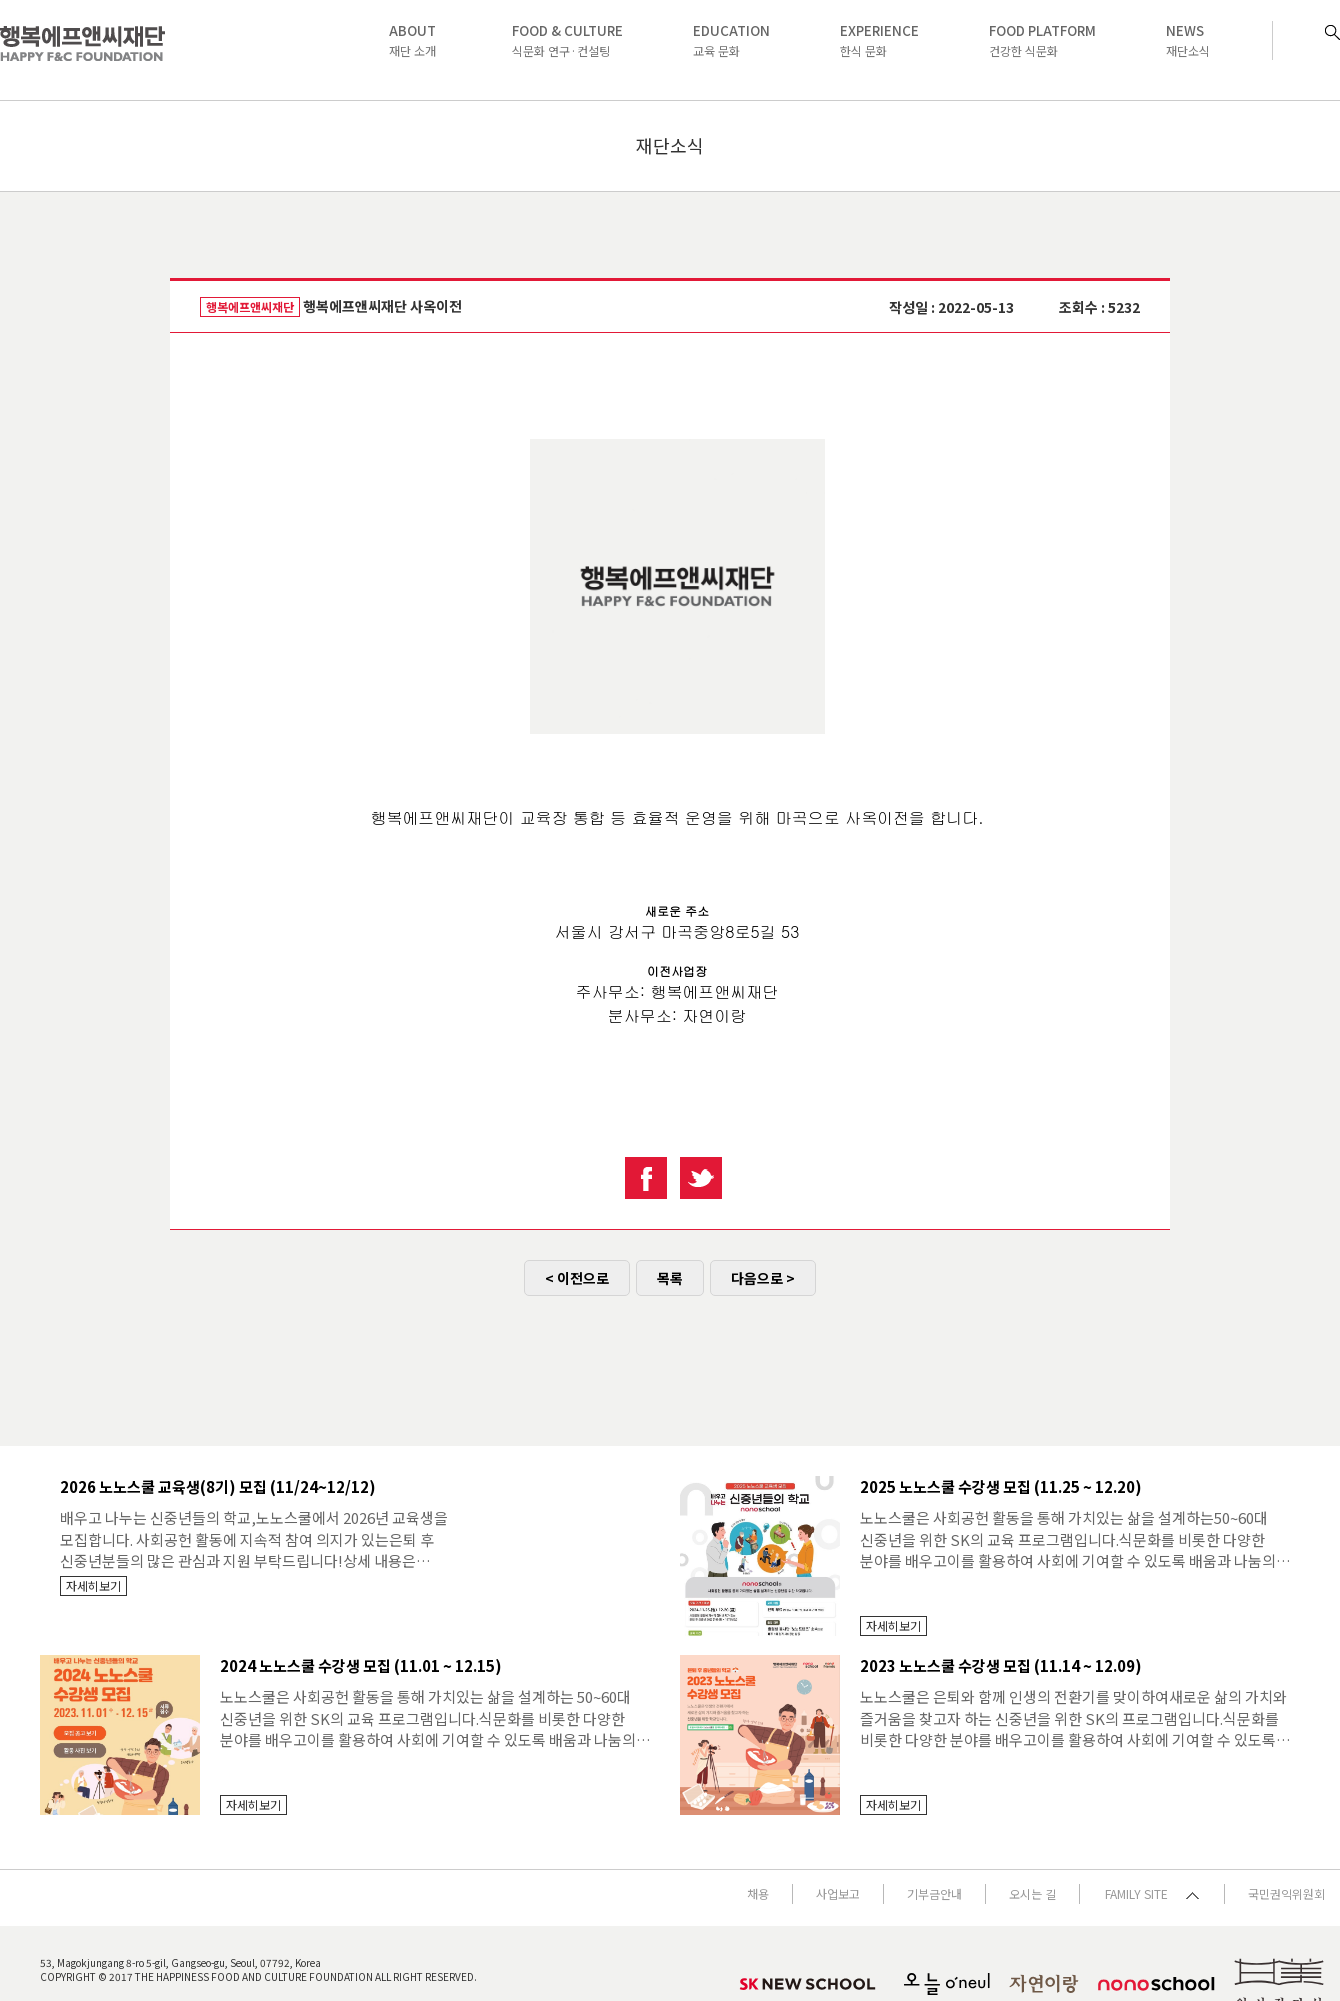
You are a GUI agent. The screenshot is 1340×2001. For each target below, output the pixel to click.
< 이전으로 (577, 1278)
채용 (758, 1893)
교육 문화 (731, 40)
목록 (670, 1278)
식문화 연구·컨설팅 (567, 40)
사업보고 (838, 1893)
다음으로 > (763, 1278)
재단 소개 (412, 40)
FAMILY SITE (1152, 1893)
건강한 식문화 (1042, 40)
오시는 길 (1032, 1893)
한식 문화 (879, 40)
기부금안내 (934, 1893)
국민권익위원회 (1286, 1893)
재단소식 (1188, 40)
